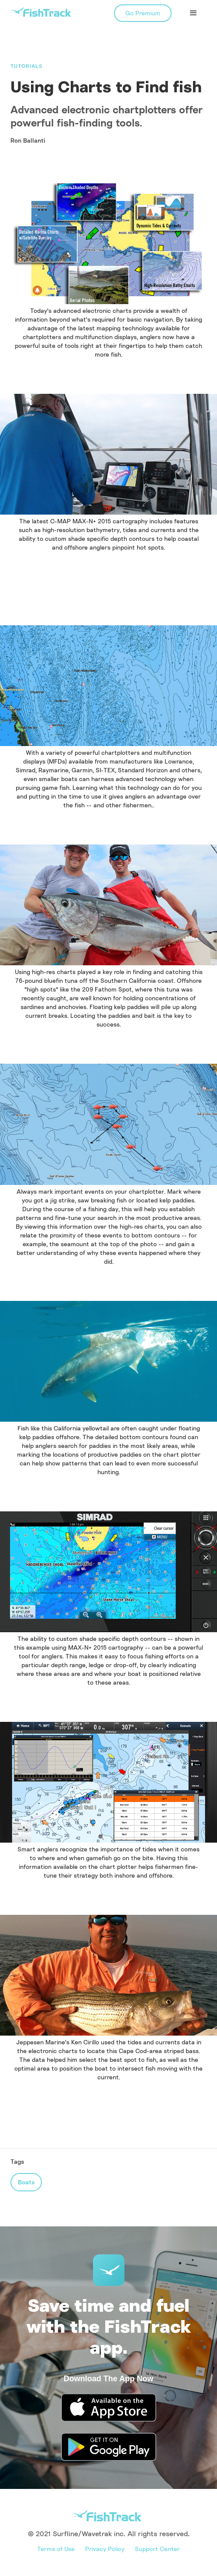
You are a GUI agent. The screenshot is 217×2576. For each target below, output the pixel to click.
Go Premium (142, 13)
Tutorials (26, 66)
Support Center (157, 2548)
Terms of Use (56, 2548)
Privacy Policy (104, 2548)
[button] (193, 13)
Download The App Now (108, 2378)
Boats (26, 2182)
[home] (41, 12)
